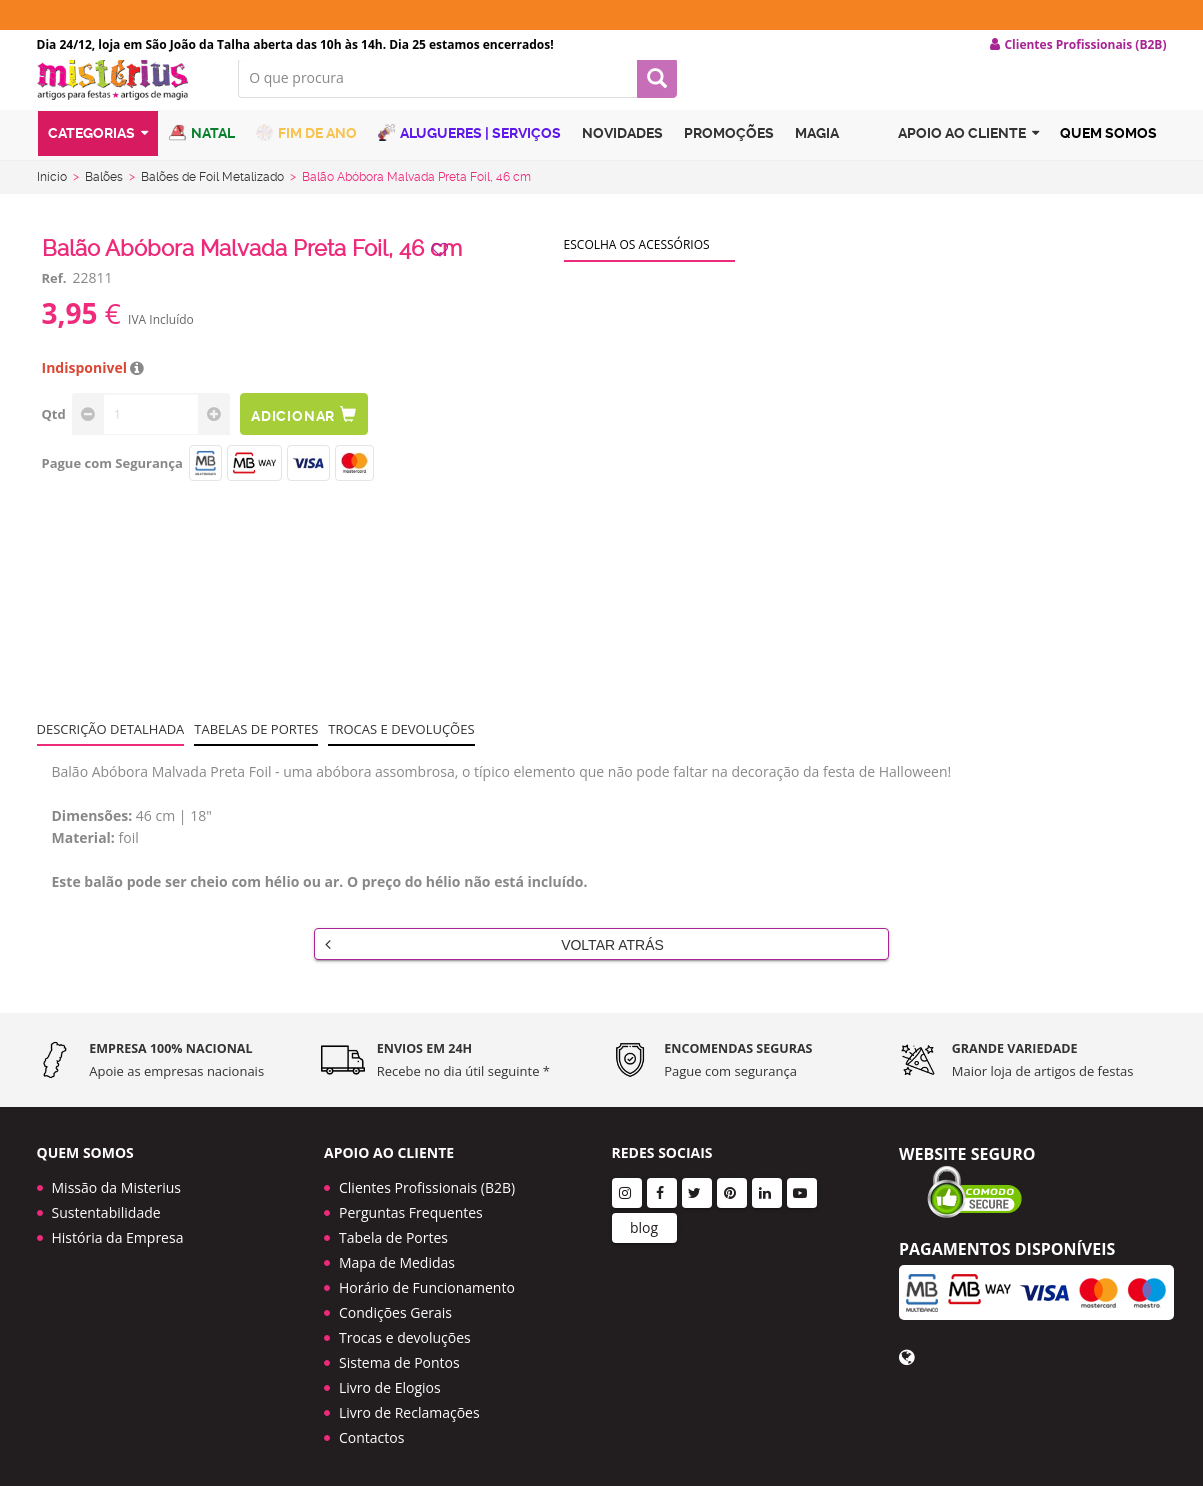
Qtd (54, 430)
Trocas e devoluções (401, 745)
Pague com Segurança (112, 479)
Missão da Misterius (116, 1180)
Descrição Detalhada (111, 745)
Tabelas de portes (256, 745)
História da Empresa (118, 1230)
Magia (817, 153)
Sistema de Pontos (399, 1355)
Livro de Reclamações (409, 1405)
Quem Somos (1108, 153)
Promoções (729, 153)
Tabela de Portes (393, 1230)
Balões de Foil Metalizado (212, 193)
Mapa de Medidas (397, 1255)
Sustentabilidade (106, 1205)
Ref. (54, 294)
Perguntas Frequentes (411, 1205)
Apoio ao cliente (968, 153)
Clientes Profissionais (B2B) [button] (1078, 45)
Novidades (622, 153)
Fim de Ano (306, 152)
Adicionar (310, 430)
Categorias (98, 153)
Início (52, 193)
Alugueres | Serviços (469, 152)
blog (644, 1220)
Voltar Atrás (494, 960)
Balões (104, 193)
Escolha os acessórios (637, 260)
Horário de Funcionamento (427, 1280)
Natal (202, 152)
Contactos (371, 1430)
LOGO (123, 95)
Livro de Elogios (390, 1380)
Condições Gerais (395, 1305)
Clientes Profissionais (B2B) (427, 1180)
